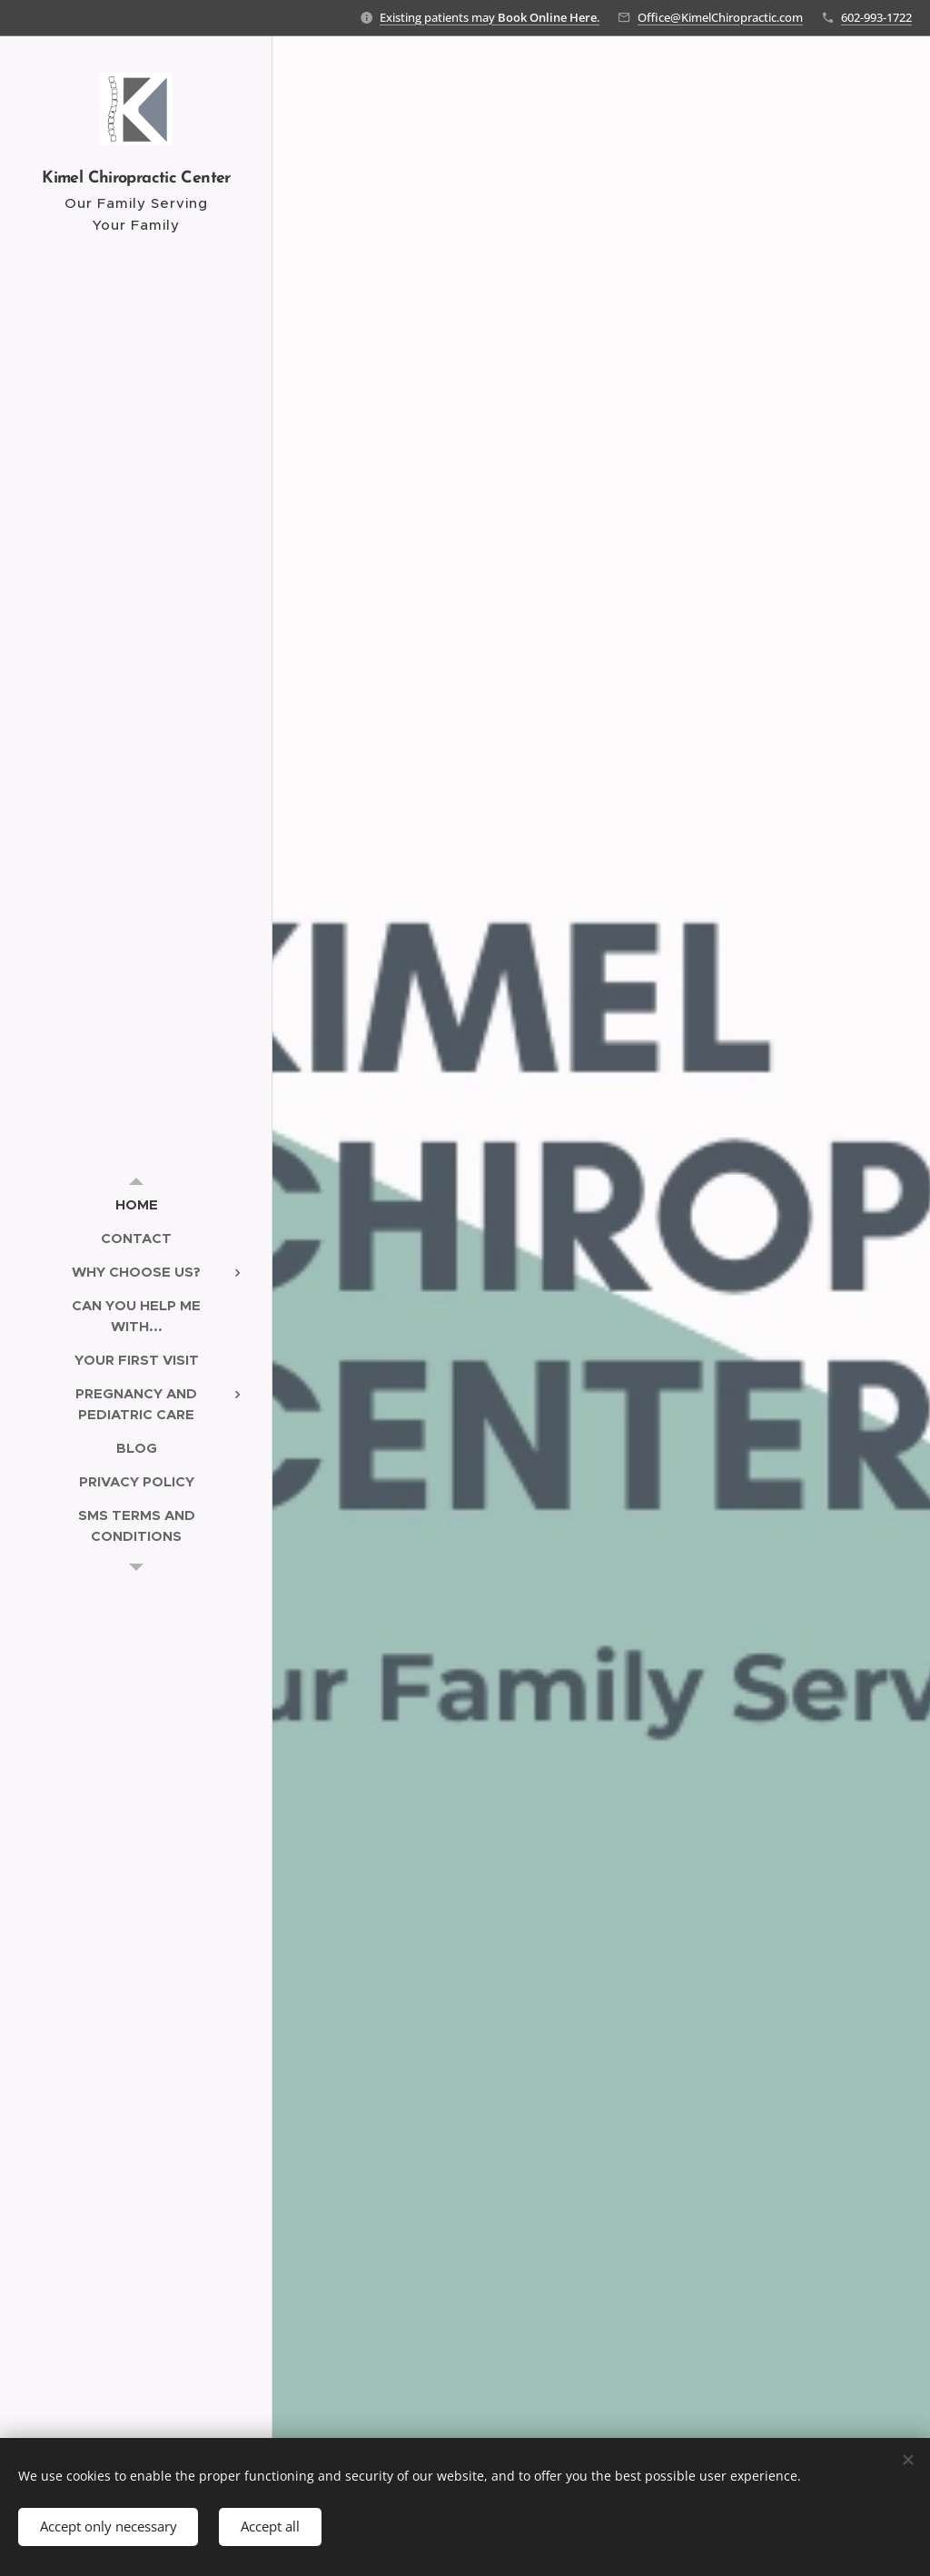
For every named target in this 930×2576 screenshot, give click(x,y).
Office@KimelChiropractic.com (720, 17)
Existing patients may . (489, 17)
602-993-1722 (876, 17)
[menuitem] (136, 1204)
